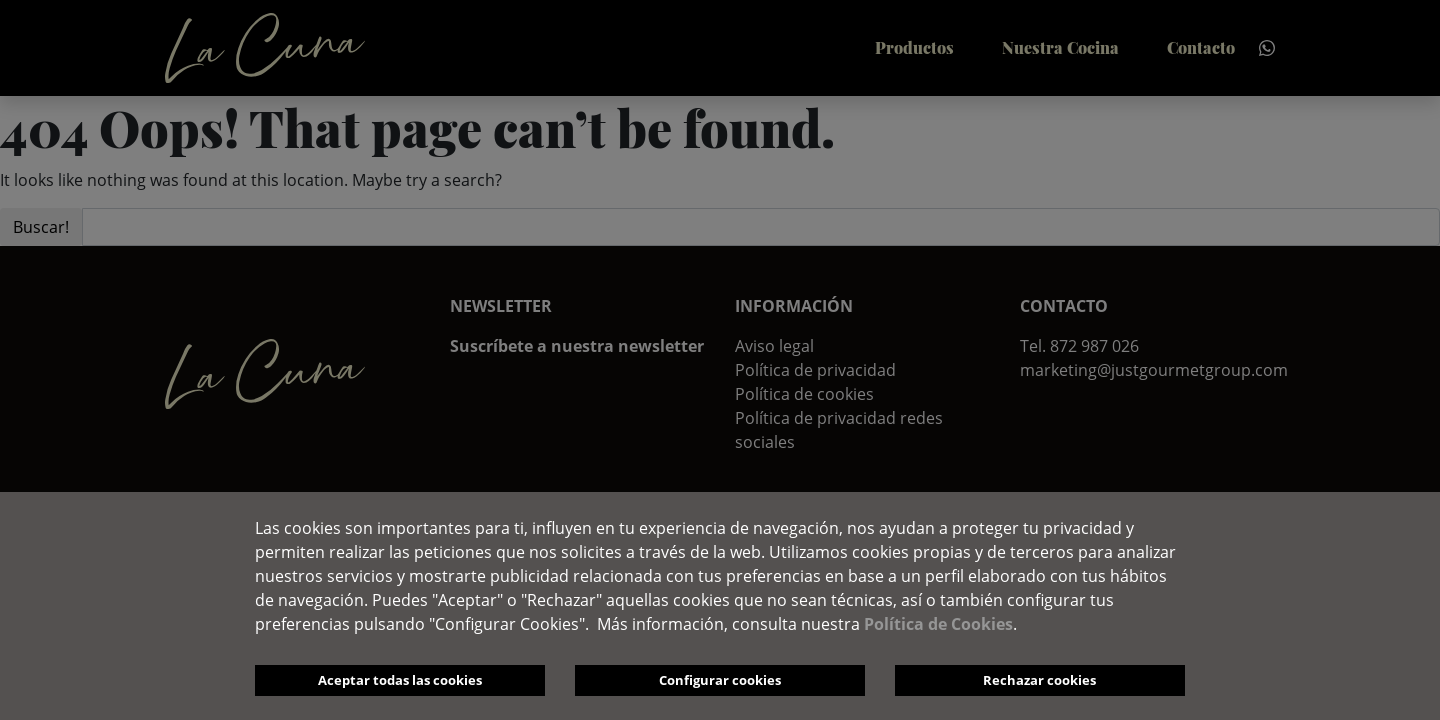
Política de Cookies (938, 624)
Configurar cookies (720, 680)
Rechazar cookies (1039, 680)
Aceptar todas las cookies (400, 680)
